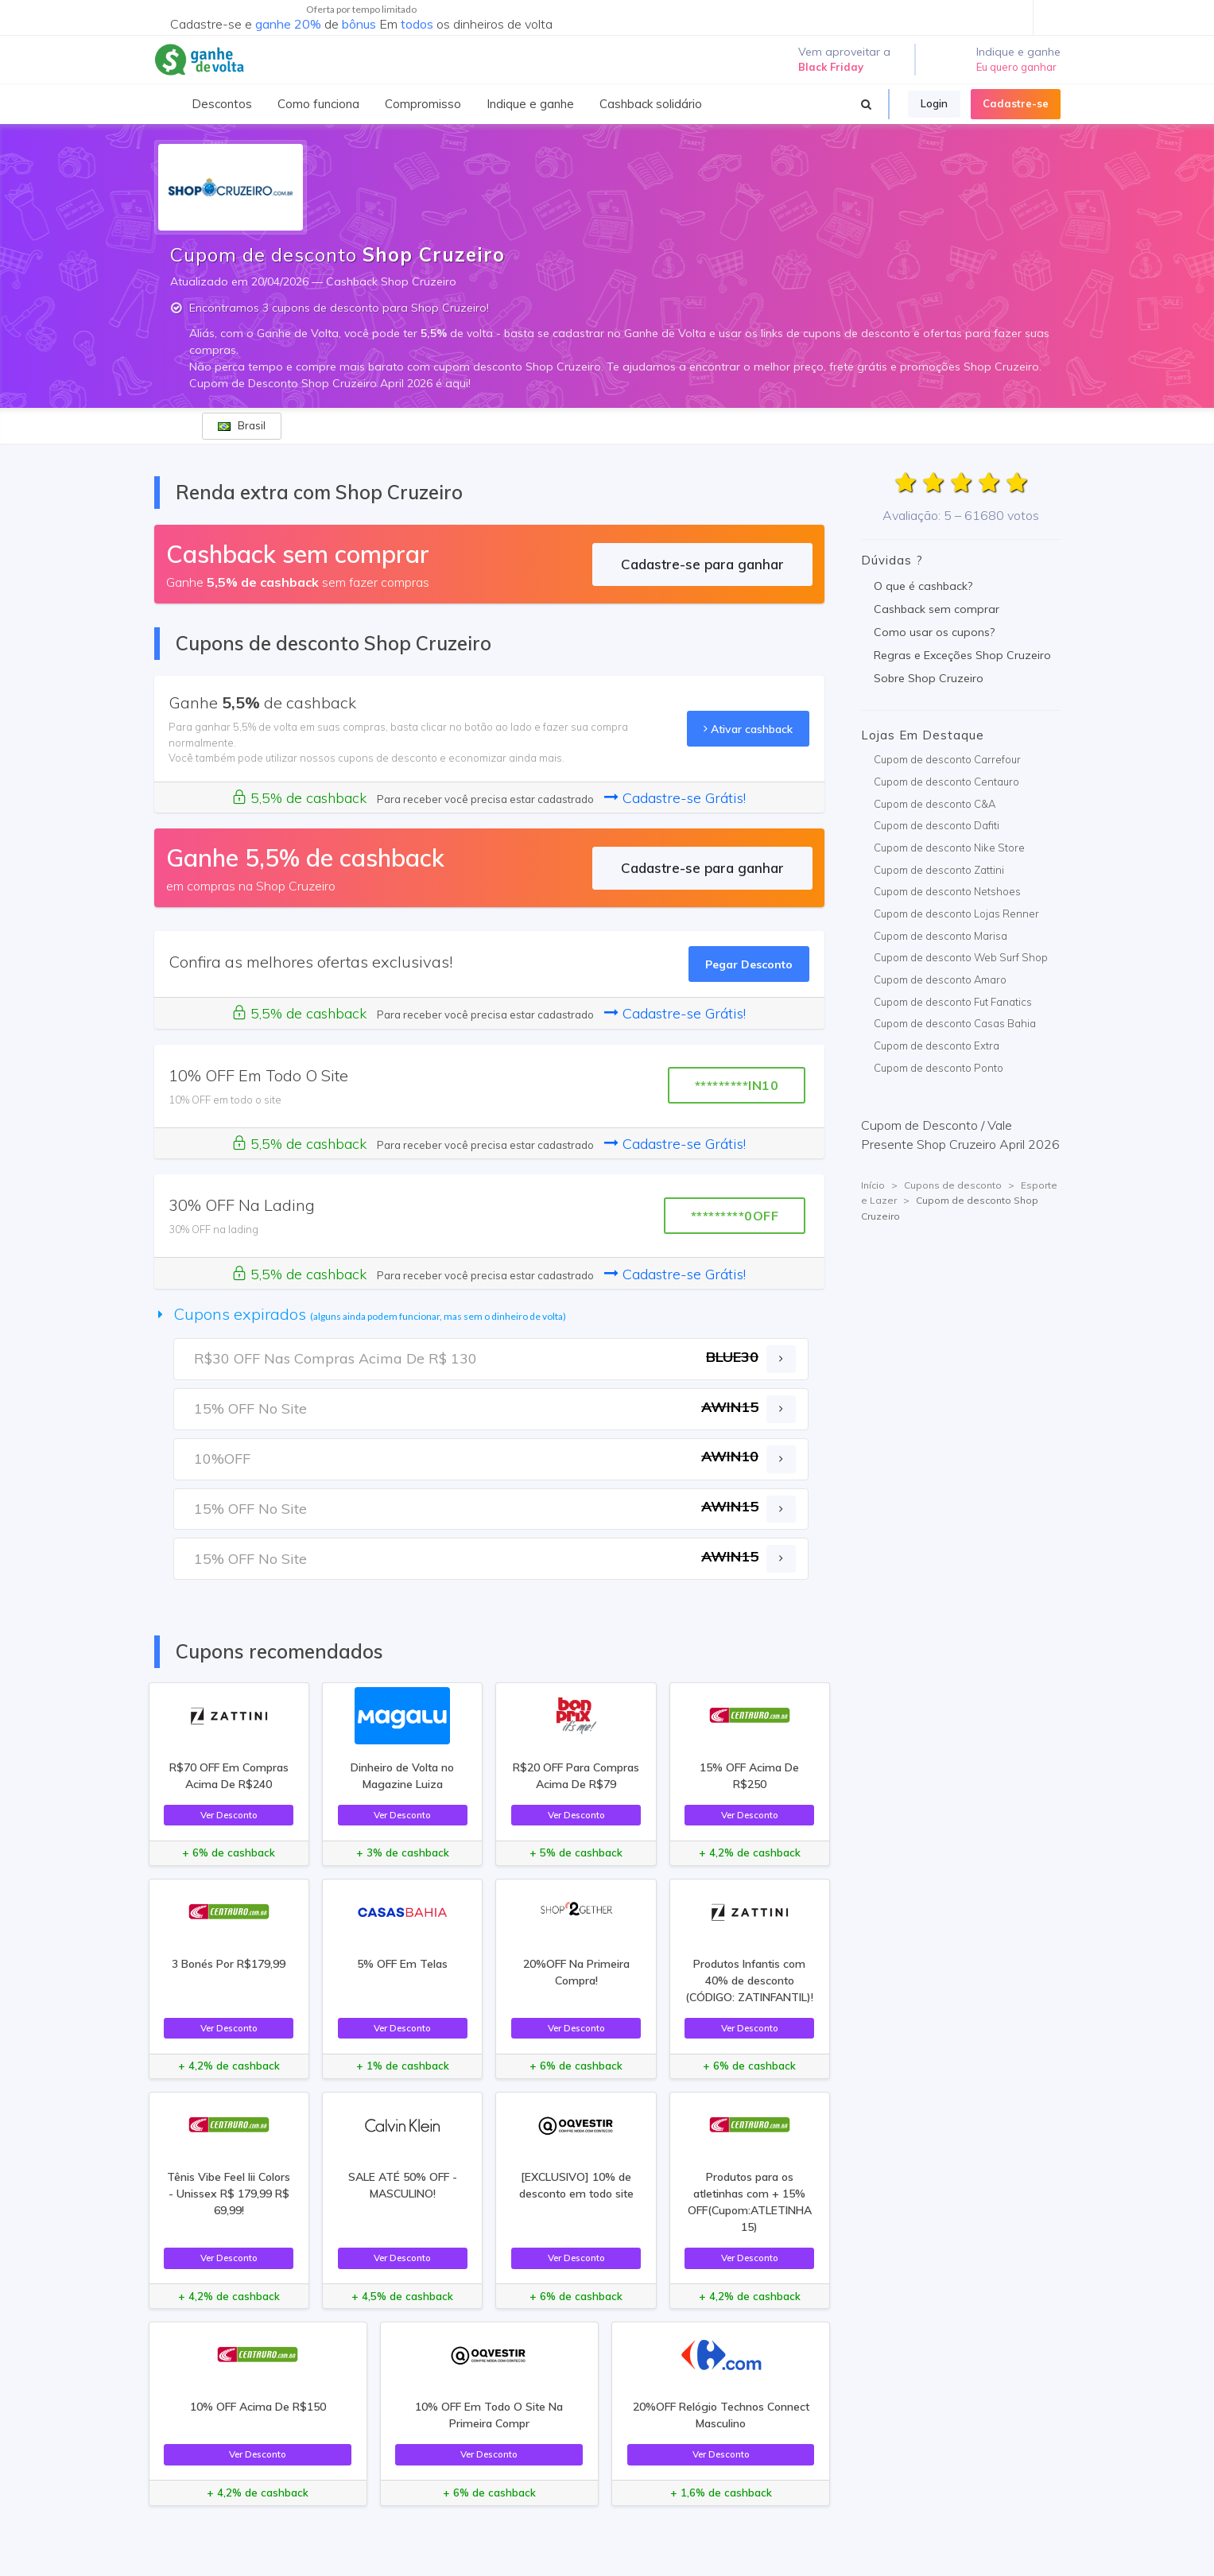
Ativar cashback (748, 729)
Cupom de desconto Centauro (946, 781)
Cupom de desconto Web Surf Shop (961, 957)
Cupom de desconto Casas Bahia (955, 1023)
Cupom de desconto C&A (934, 803)
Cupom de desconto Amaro (940, 979)
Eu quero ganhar (1016, 66)
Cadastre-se (1016, 103)
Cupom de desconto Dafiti (936, 825)
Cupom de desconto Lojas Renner (956, 913)
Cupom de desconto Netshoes (947, 891)
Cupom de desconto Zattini (939, 869)
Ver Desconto (229, 1815)
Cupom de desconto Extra (936, 1045)
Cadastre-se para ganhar (702, 564)
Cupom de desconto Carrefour (947, 759)
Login (934, 103)
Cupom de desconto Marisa (940, 935)
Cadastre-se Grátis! (675, 798)
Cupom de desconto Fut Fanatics (953, 1001)
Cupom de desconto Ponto (938, 1067)
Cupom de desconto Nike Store (949, 847)
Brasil (242, 425)
